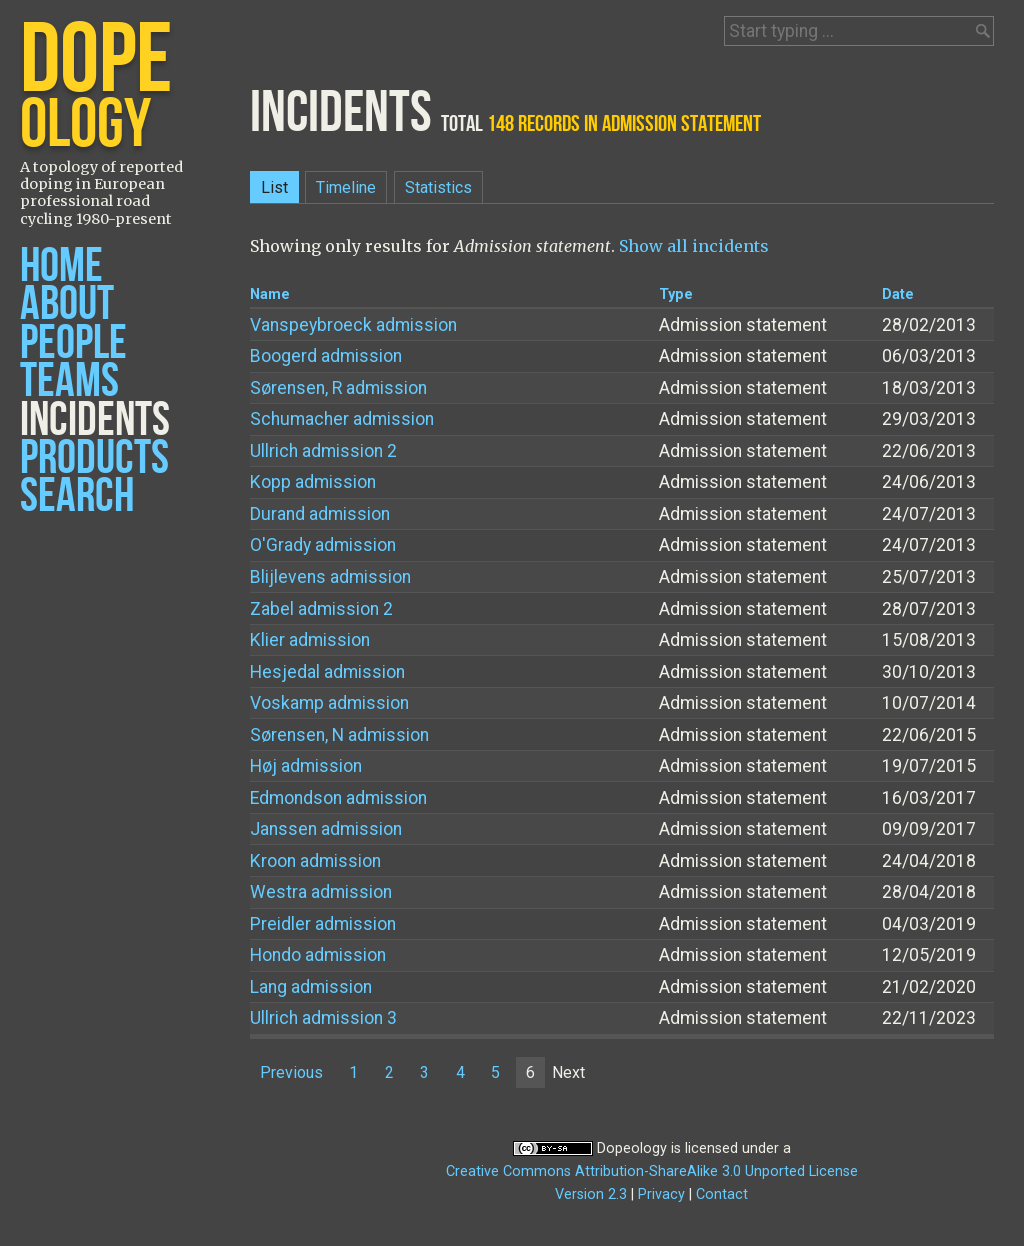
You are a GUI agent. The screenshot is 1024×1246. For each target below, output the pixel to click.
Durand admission (320, 514)
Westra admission (321, 892)
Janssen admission (326, 829)
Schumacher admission (342, 419)
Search (77, 496)
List (274, 187)
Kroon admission (315, 861)
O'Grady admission (323, 545)
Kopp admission (313, 482)
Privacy (661, 1194)
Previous (291, 1072)
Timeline (346, 187)
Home (61, 266)
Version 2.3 (591, 1194)
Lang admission (311, 987)
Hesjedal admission (327, 672)
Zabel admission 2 (321, 609)
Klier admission (310, 640)
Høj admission (306, 766)
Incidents (95, 420)
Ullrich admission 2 (323, 451)
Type (676, 294)
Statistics (438, 187)
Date (898, 294)
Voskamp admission (329, 703)
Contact (722, 1194)
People (73, 343)
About (67, 304)
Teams (69, 381)
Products (94, 458)
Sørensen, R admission (338, 388)
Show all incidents (694, 246)
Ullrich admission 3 (323, 1018)
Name (270, 294)
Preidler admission (323, 924)
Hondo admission (318, 955)
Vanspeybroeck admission (353, 325)
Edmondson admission (338, 798)
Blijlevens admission (330, 577)
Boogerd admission (326, 356)
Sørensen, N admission (339, 735)
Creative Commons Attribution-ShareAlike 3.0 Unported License (652, 1171)
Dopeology (632, 1148)
